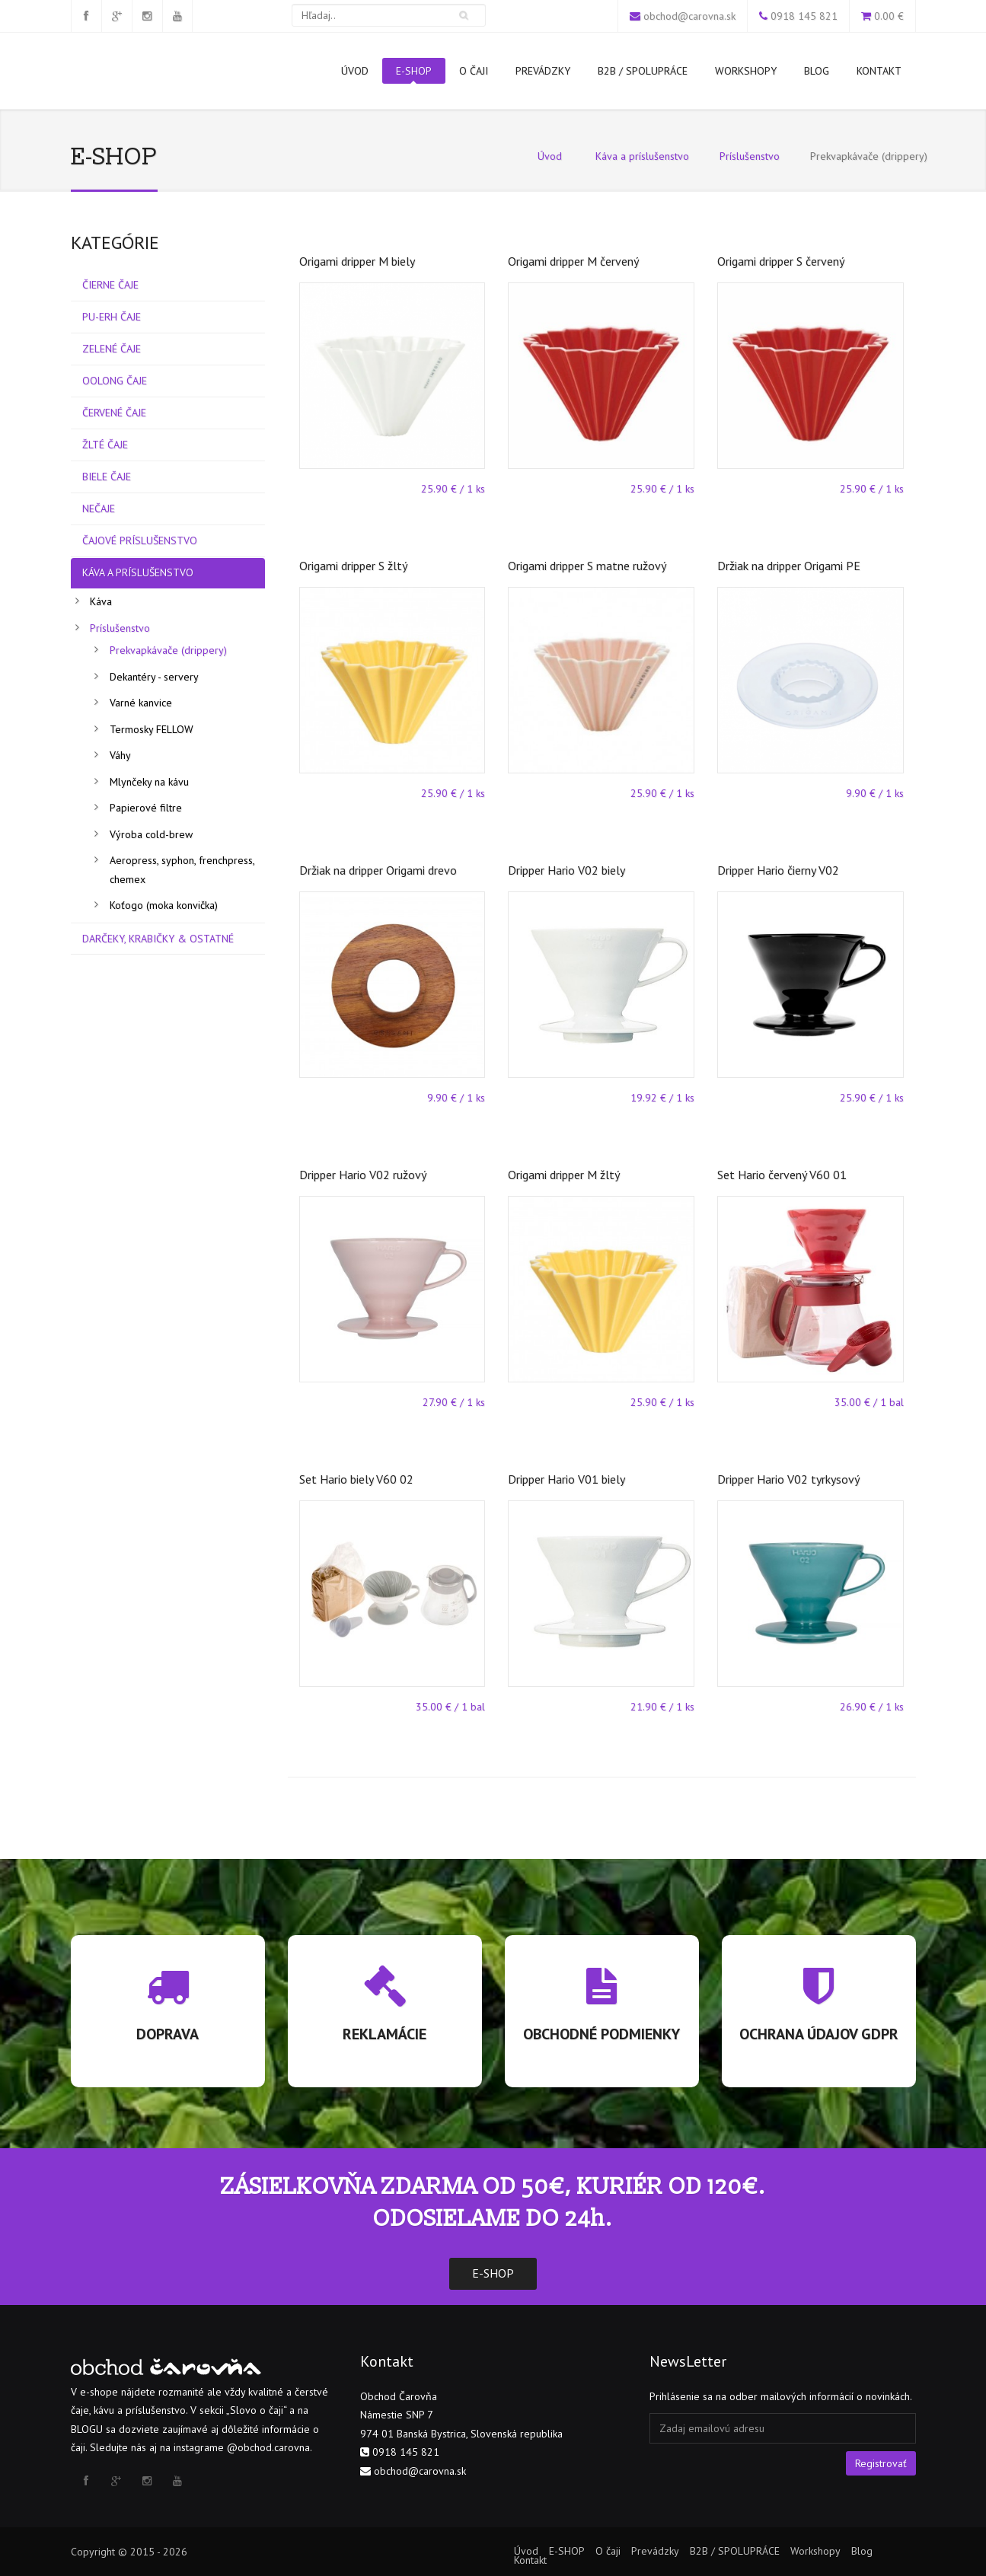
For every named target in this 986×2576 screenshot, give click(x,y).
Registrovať (881, 2463)
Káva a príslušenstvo (642, 156)
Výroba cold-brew (151, 834)
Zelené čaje (111, 348)
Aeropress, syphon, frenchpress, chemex (182, 869)
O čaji (473, 71)
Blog (816, 71)
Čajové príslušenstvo (139, 540)
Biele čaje (106, 476)
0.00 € (889, 16)
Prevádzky (542, 71)
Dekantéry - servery (154, 677)
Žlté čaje (105, 444)
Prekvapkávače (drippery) (168, 650)
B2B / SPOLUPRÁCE (643, 71)
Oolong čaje (114, 380)
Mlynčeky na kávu (149, 782)
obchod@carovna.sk (689, 16)
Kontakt (879, 71)
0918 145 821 (804, 16)
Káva (101, 601)
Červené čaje (114, 412)
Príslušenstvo (750, 156)
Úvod (355, 71)
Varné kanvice (141, 702)
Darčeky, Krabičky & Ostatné (158, 938)
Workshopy (746, 71)
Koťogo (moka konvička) (164, 905)
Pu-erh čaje (111, 317)
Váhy (120, 755)
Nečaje (98, 508)
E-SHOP (414, 74)
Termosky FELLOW (151, 729)
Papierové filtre (146, 808)
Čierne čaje (110, 285)
